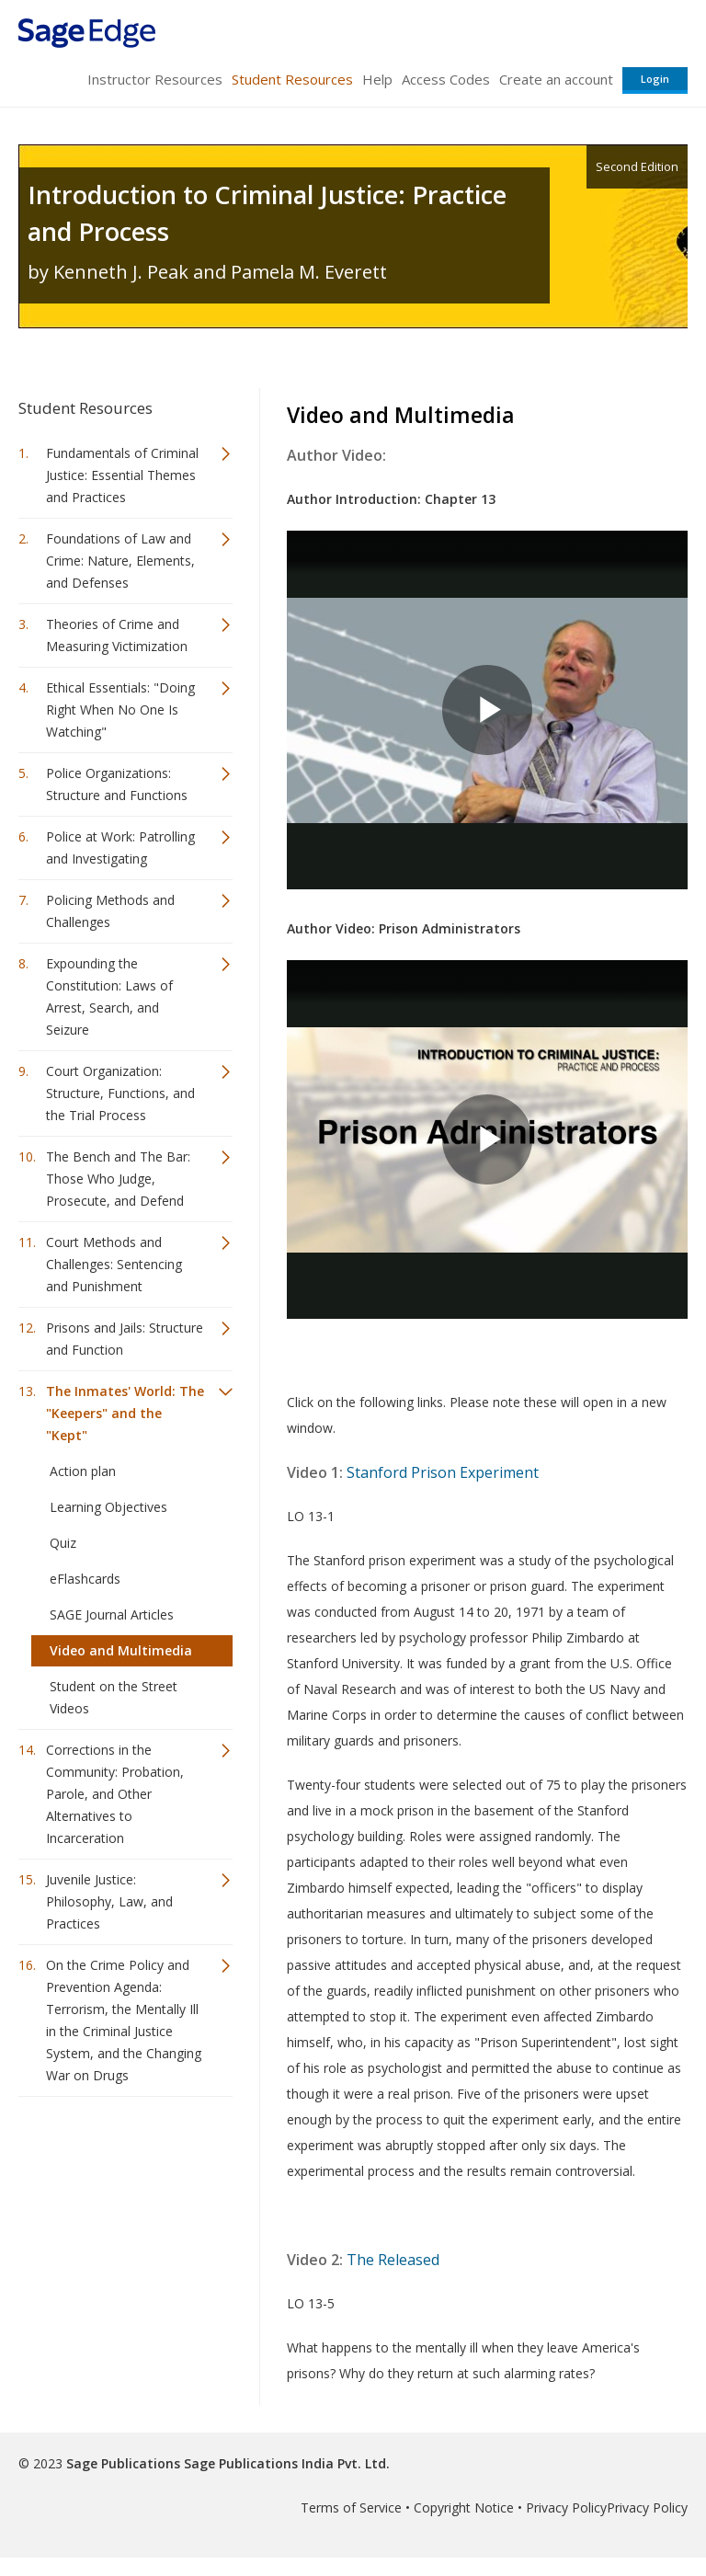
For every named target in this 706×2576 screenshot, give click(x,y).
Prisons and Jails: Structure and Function (124, 1338)
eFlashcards (85, 1578)
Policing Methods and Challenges (110, 911)
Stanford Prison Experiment (443, 1472)
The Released (393, 2260)
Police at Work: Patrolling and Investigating (120, 847)
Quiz (63, 1542)
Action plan (83, 1471)
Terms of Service (351, 2507)
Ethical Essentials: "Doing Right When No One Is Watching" (120, 709)
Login (655, 79)
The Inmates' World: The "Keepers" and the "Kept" (125, 1413)
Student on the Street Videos (113, 1697)
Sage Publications (123, 2463)
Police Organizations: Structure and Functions (117, 784)
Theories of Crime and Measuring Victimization (117, 635)
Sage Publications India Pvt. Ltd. (285, 2463)
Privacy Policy (566, 2507)
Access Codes (446, 79)
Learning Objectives (108, 1507)
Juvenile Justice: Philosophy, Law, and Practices (109, 1901)
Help (377, 79)
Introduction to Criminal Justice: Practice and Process (267, 212)
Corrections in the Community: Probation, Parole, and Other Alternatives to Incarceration (115, 1794)
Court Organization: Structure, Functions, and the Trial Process (120, 1093)
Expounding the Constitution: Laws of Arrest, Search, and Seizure (109, 996)
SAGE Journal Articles (112, 1614)
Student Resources (292, 79)
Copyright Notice (464, 2507)
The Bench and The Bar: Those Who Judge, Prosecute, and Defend (118, 1178)
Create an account (556, 79)
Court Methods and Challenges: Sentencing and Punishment (114, 1264)
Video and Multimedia (121, 1650)
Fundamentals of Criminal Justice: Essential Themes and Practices (122, 475)
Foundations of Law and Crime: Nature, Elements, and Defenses (120, 560)
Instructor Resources (154, 79)
